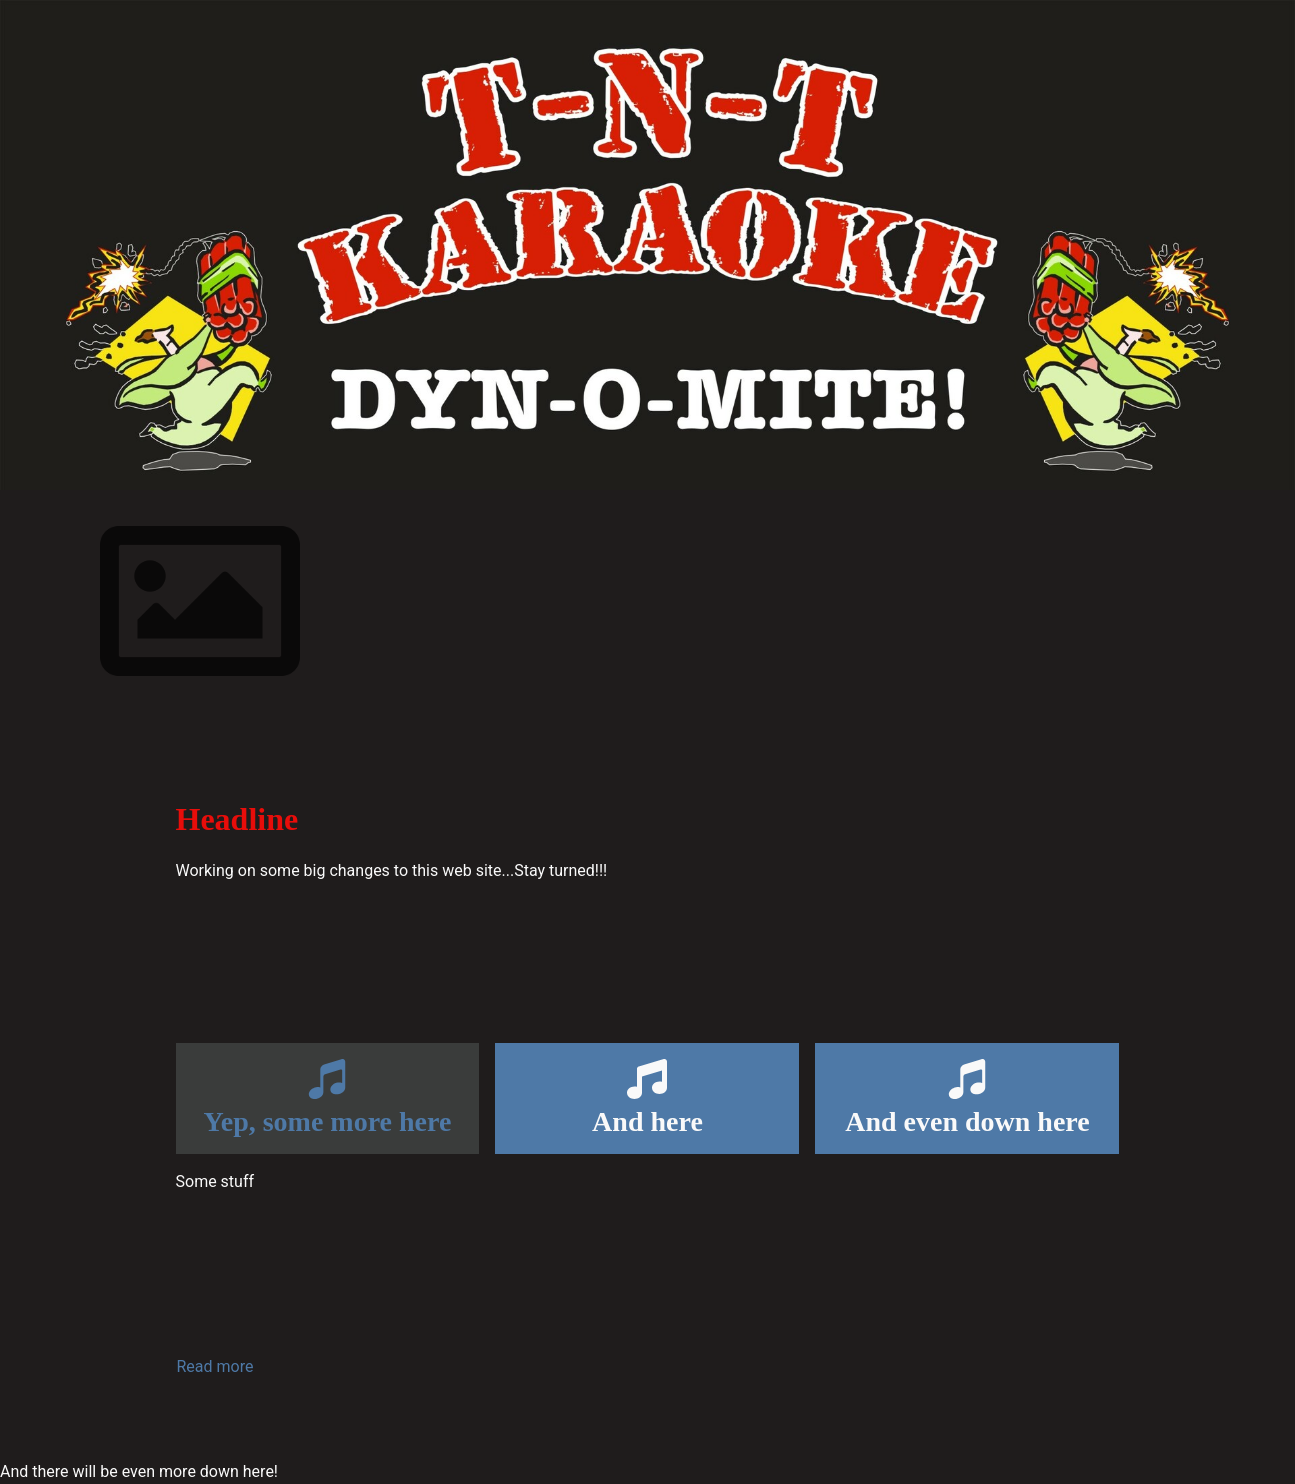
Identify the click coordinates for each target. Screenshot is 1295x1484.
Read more (215, 1366)
